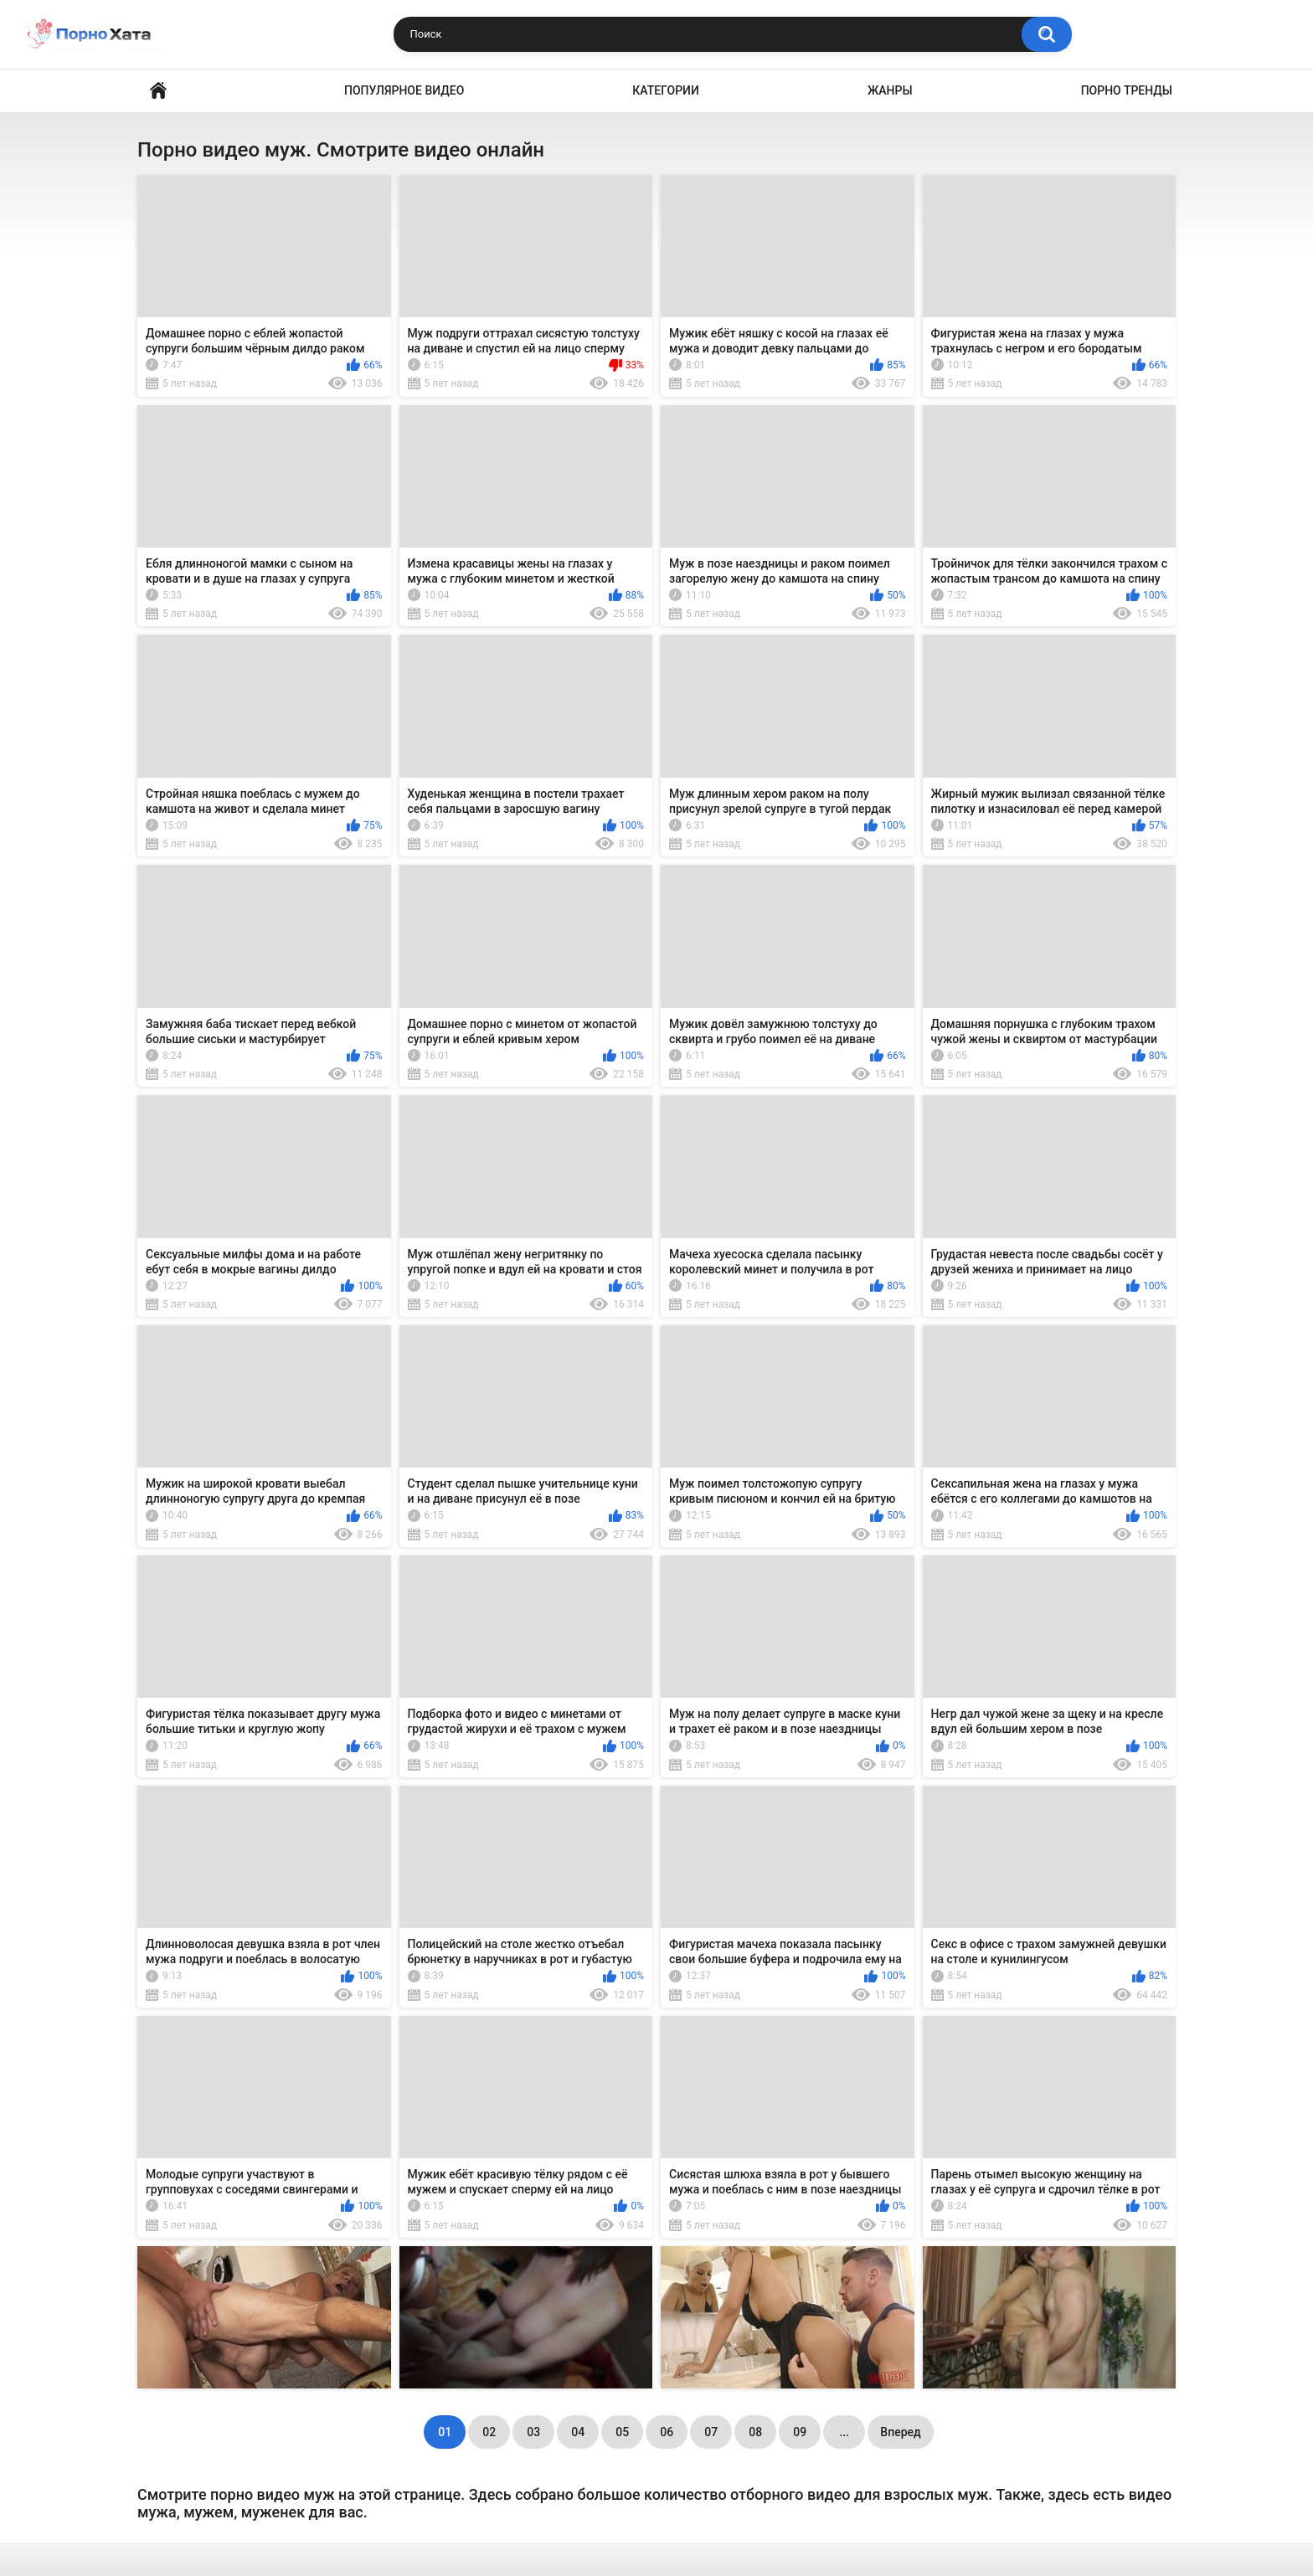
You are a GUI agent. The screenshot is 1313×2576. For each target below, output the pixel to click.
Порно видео (158, 90)
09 (799, 2432)
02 (489, 2432)
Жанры (890, 90)
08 (755, 2432)
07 (711, 2432)
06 (666, 2432)
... (844, 2432)
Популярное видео (404, 90)
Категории (665, 90)
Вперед (900, 2432)
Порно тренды (1126, 90)
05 (622, 2432)
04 (577, 2432)
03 (533, 2432)
